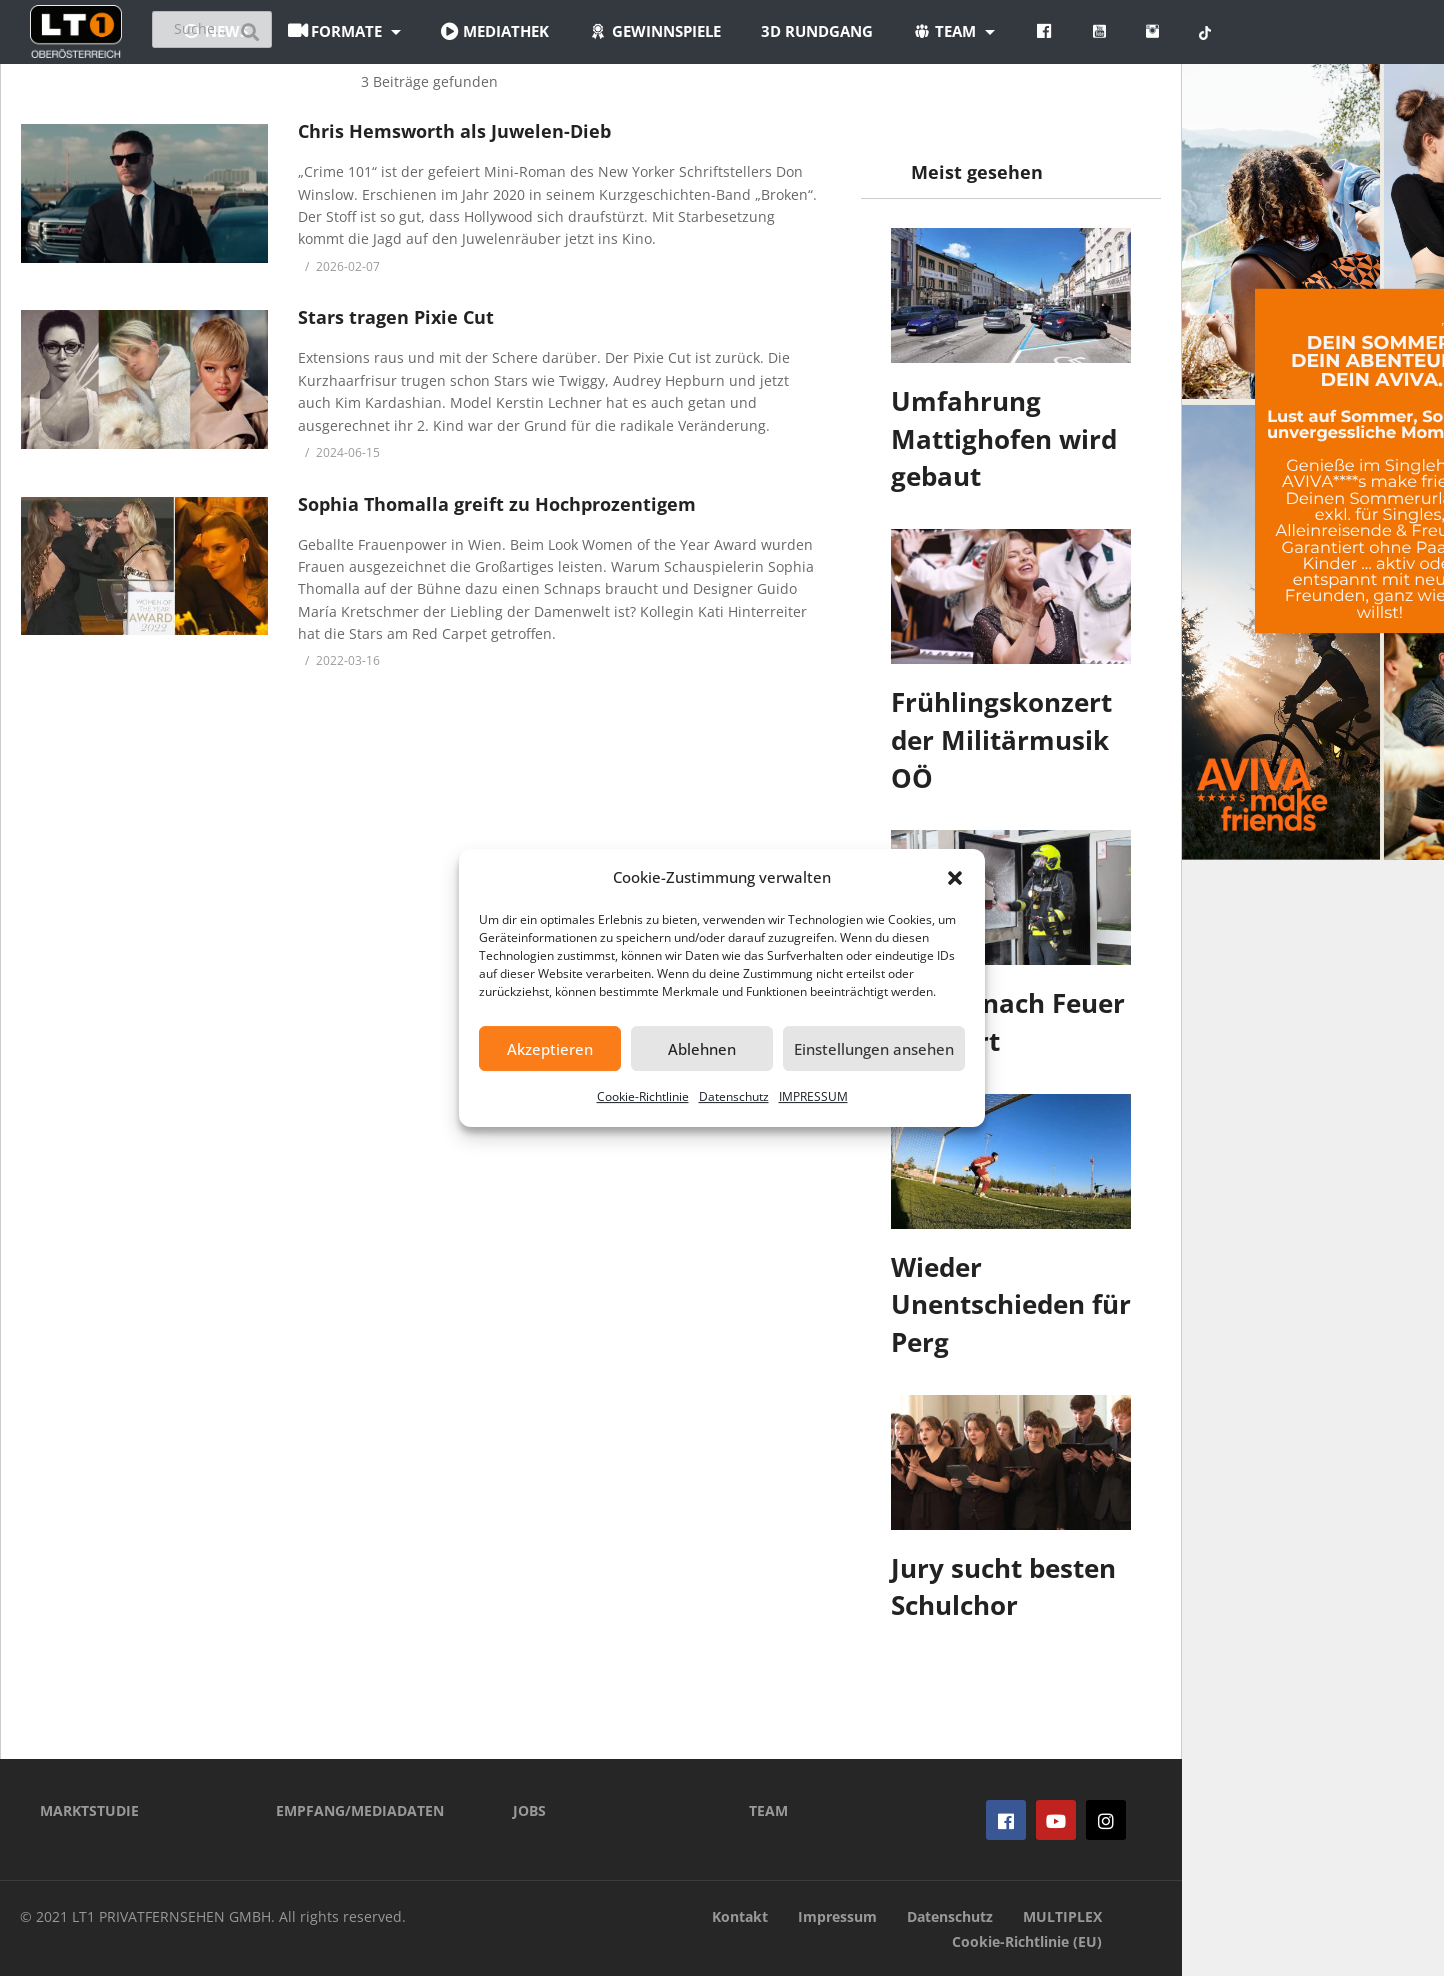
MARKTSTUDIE (89, 1810)
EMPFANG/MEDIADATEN (360, 1810)
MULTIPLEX (1062, 1916)
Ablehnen (702, 1049)
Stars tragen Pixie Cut (396, 317)
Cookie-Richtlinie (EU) (1027, 1941)
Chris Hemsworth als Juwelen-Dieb (454, 131)
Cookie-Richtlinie (643, 1096)
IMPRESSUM (813, 1096)
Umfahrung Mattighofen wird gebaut (1004, 438)
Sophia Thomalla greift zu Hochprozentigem (497, 504)
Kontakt (740, 1916)
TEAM (768, 1810)
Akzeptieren (550, 1049)
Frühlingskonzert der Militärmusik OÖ (1001, 739)
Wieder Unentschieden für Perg (1011, 1304)
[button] (955, 878)
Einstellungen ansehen (874, 1049)
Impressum (837, 1916)
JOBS (529, 1810)
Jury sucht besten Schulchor (1003, 1587)
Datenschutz (734, 1096)
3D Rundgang (937, 31)
